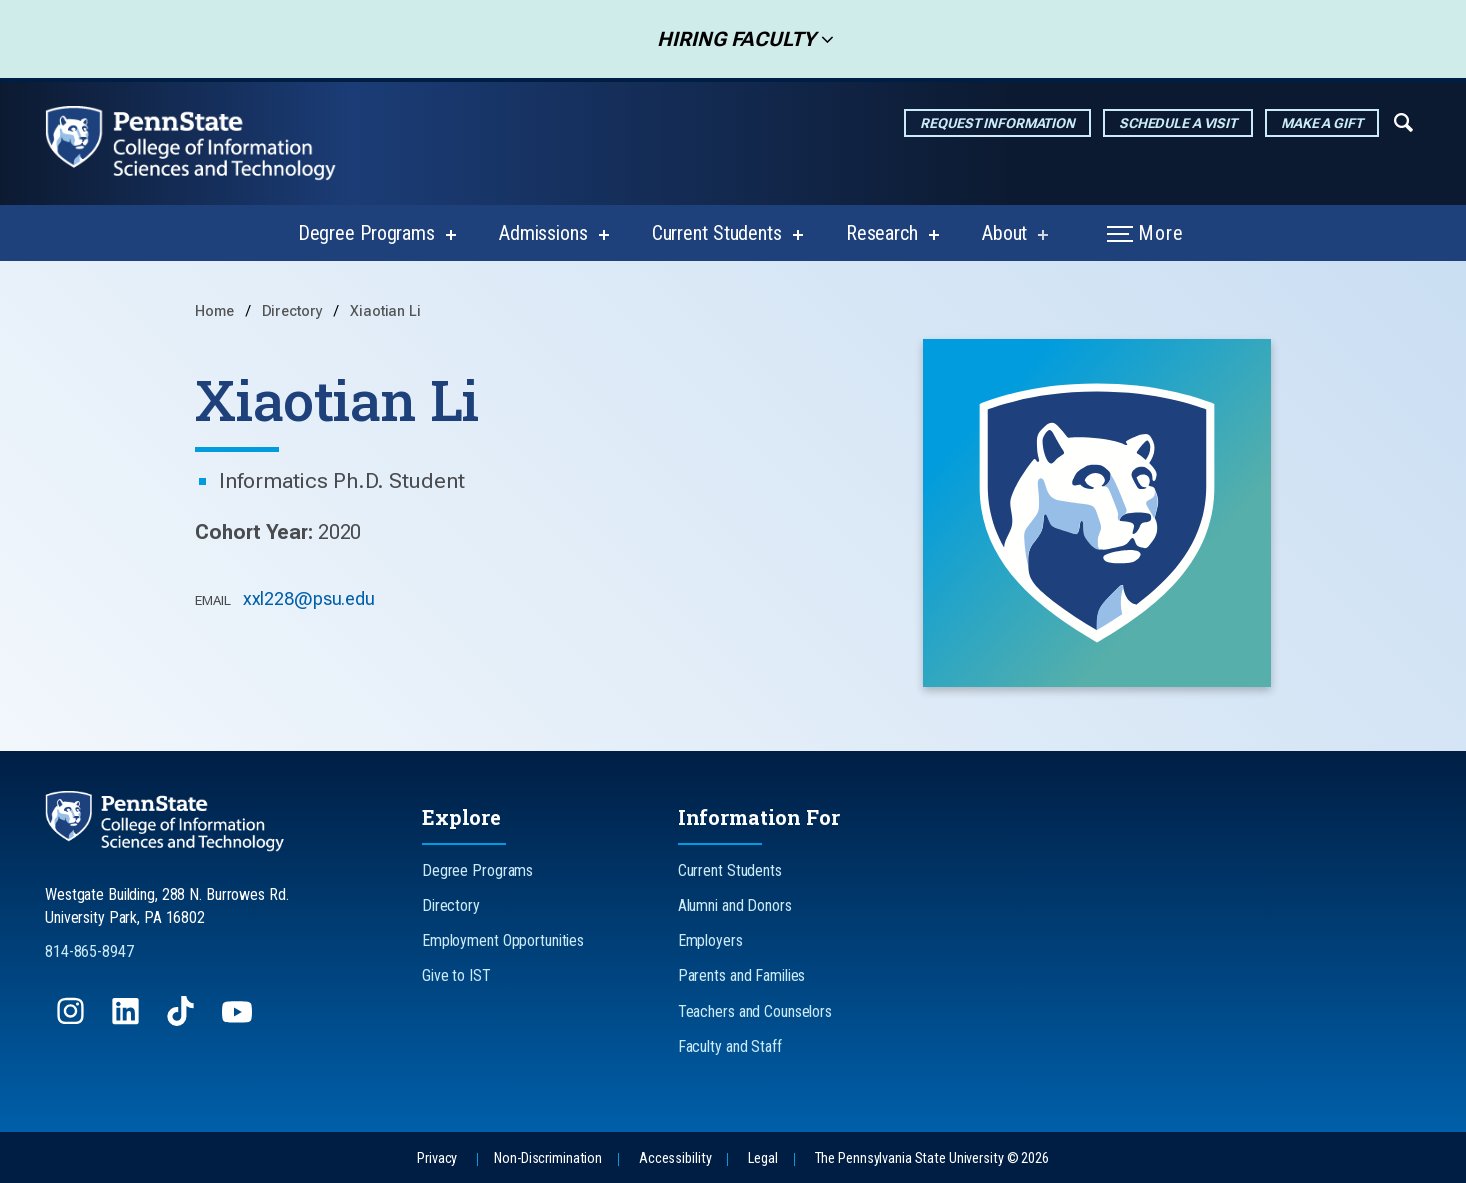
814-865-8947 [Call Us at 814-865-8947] (89, 951)
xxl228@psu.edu (309, 598)
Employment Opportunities (503, 940)
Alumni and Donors (735, 905)
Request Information (997, 123)
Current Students (717, 233)
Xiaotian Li (385, 311)
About (1004, 233)
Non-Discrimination (548, 1158)
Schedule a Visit (1178, 123)
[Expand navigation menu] (1403, 121)
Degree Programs (366, 233)
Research (882, 233)
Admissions (543, 233)
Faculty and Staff (730, 1046)
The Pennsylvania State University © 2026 (932, 1158)
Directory (294, 311)
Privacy (437, 1158)
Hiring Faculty (730, 39)
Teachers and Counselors (755, 1011)
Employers (710, 940)
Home (214, 311)
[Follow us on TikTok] (182, 1020)
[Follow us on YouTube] (239, 1020)
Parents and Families (742, 975)
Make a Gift (1322, 123)
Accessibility (675, 1158)
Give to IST (456, 975)
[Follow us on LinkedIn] (127, 1020)
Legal (762, 1158)
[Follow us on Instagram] (72, 1020)
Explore (461, 817)
